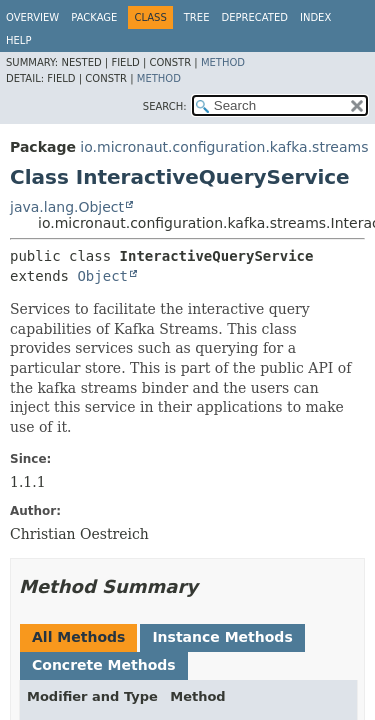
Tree (197, 17)
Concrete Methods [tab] (104, 665)
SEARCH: (165, 106)
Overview (32, 17)
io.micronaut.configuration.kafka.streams (224, 147)
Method (223, 62)
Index (315, 17)
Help (18, 40)
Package (94, 17)
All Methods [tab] (78, 637)
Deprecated (254, 17)
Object (102, 276)
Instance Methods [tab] (222, 637)
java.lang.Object (67, 207)
